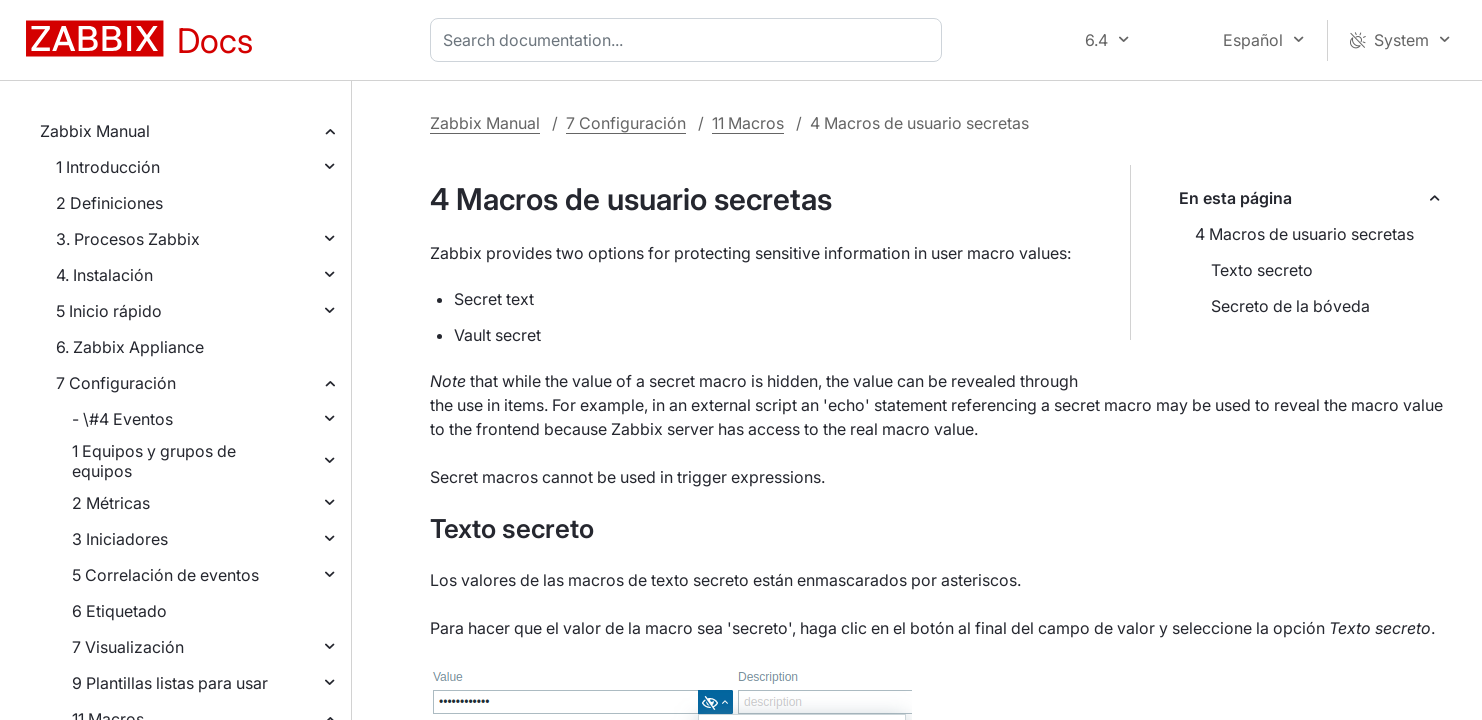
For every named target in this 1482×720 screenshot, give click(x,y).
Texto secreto (1262, 270)
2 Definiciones (109, 203)
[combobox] (690, 40)
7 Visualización (128, 647)
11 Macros (748, 123)
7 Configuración (116, 383)
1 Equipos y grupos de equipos (154, 461)
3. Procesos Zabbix (128, 239)
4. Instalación (104, 275)
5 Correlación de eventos (165, 575)
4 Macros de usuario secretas (1304, 234)
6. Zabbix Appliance (130, 347)
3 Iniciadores (120, 539)
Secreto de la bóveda (1290, 306)
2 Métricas (111, 503)
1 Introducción (108, 167)
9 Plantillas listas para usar (170, 683)
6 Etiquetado (119, 611)
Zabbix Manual (95, 131)
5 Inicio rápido (109, 311)
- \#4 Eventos (122, 419)
